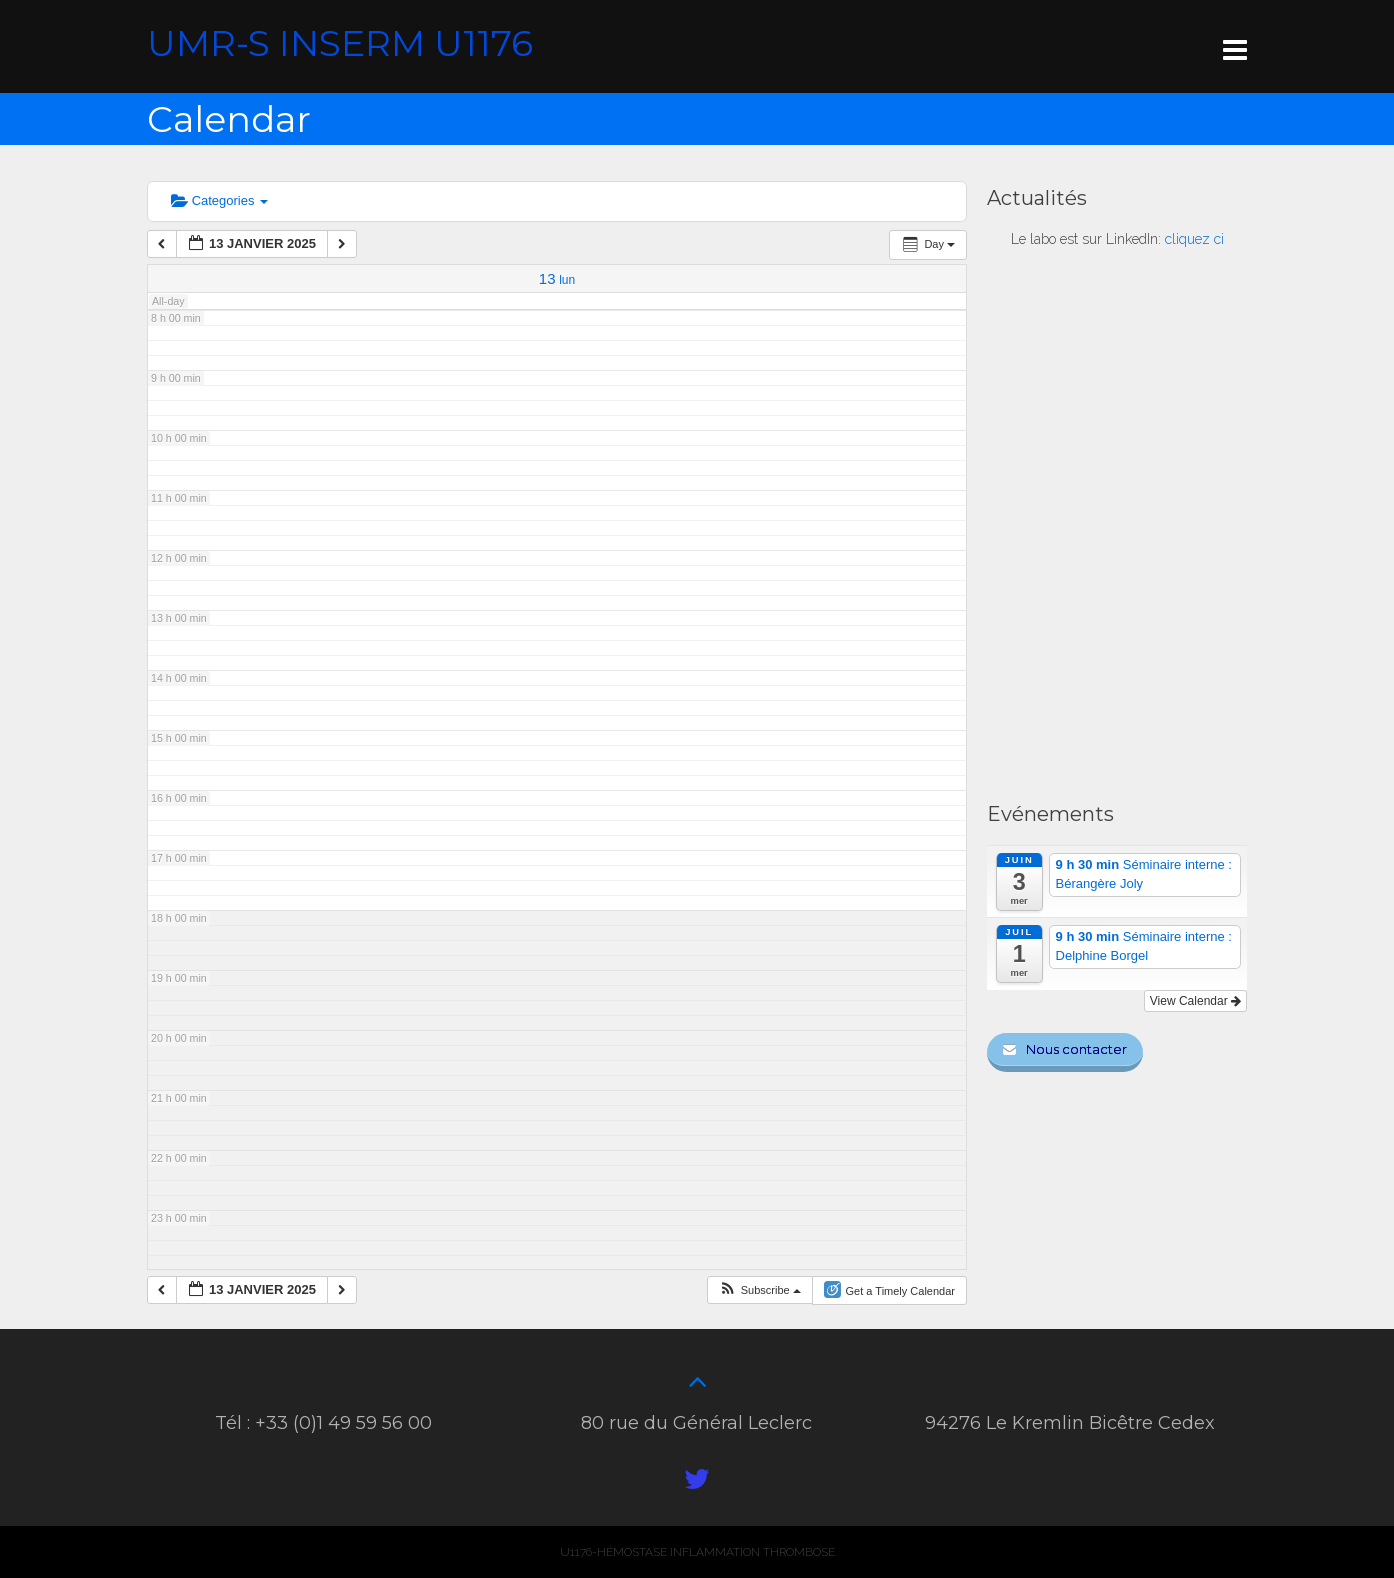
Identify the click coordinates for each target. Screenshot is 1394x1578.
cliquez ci (1194, 239)
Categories (219, 200)
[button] (761, 1290)
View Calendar (1195, 1001)
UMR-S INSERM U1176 (340, 43)
